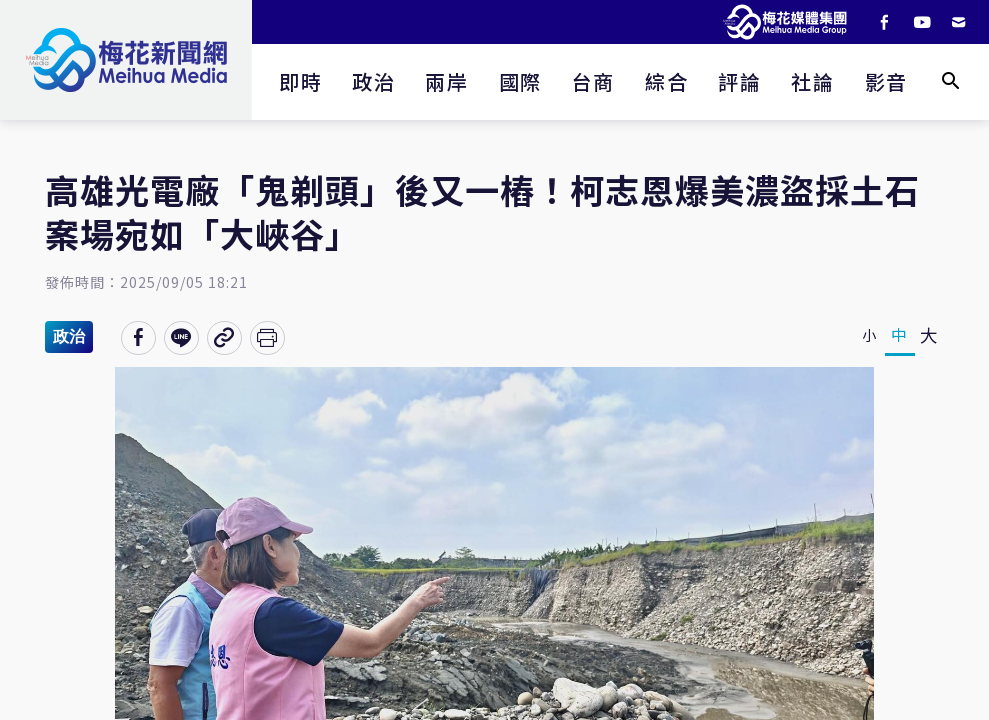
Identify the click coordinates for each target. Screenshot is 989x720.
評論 (739, 81)
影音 (886, 81)
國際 (520, 81)
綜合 (666, 81)
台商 (593, 81)
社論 (812, 81)
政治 (373, 81)
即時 (300, 81)
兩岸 (446, 81)
